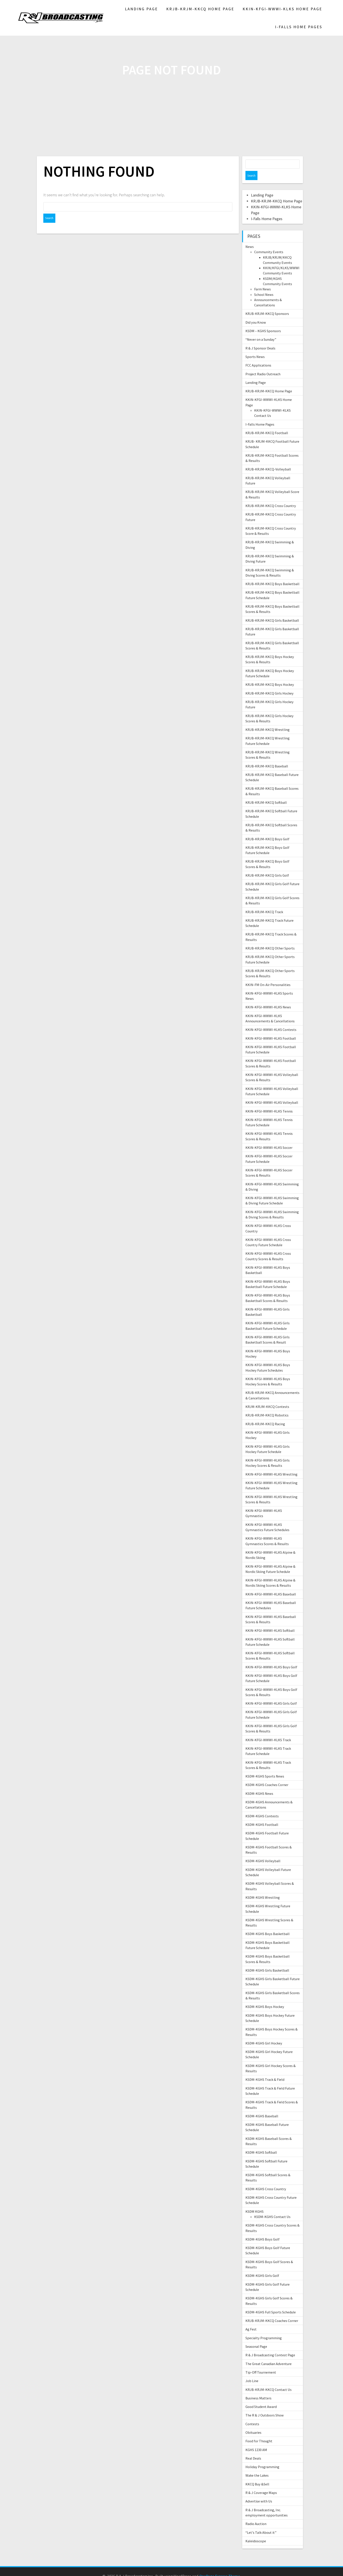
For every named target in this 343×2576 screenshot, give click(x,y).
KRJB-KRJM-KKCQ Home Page (200, 8)
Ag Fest (251, 2320)
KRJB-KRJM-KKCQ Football (266, 423)
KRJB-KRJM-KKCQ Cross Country (270, 496)
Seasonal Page (256, 2337)
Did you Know (255, 313)
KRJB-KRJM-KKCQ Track (264, 902)
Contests (252, 2415)
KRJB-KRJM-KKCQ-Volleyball (268, 460)
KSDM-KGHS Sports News (264, 1767)
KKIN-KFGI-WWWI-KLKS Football (270, 1029)
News (249, 237)
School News (263, 285)
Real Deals (253, 2449)
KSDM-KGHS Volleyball (262, 1852)
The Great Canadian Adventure (268, 2354)
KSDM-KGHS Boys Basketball (267, 1924)
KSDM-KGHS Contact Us (272, 2207)
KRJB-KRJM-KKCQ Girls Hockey (269, 684)
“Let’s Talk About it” (260, 2523)
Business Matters (258, 2389)
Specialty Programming (263, 2329)
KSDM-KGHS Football (261, 1815)
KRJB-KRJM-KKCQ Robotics (267, 1406)
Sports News (255, 347)
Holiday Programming (262, 2457)
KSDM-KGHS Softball (261, 2143)
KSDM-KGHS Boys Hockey (264, 1997)
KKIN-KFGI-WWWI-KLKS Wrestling (271, 1465)
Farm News (262, 280)
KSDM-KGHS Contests (262, 1807)
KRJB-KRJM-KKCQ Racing (265, 1415)
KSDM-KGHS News (259, 1784)
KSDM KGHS (254, 2202)
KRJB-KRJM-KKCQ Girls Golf (267, 866)
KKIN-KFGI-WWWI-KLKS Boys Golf (271, 1658)
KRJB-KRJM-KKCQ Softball (266, 793)
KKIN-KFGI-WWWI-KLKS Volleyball (271, 1093)
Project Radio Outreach (262, 365)
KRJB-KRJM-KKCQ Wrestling (267, 720)
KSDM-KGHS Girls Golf (262, 2266)
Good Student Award (261, 2397)
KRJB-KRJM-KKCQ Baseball (266, 757)
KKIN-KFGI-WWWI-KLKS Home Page (282, 8)
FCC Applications (258, 356)
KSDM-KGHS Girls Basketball (267, 1961)
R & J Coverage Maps (261, 2483)
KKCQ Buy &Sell (257, 2475)
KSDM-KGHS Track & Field (264, 2070)
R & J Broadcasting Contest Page (270, 2346)
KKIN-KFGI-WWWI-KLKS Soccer (268, 1138)
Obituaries (253, 2423)
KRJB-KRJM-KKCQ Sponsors (267, 304)
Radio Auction (255, 2514)
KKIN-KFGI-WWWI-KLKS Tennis (269, 1102)
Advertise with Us (258, 2492)
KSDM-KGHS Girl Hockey (263, 2034)
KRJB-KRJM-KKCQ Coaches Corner (271, 2311)
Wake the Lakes (257, 2466)
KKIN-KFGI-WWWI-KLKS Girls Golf (271, 1694)
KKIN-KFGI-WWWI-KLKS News (268, 998)
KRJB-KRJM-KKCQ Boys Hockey (269, 675)
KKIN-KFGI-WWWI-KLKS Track (268, 1730)
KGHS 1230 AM (256, 2440)
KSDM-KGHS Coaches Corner (266, 1775)
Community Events (268, 242)
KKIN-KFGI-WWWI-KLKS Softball (270, 1621)
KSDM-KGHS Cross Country (265, 2180)
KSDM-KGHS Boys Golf (262, 2230)
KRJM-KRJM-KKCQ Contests (267, 1397)
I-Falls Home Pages (298, 26)
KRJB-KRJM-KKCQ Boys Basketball (272, 574)
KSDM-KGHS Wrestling (262, 1888)
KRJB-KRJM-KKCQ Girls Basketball (272, 611)
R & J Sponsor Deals (260, 339)
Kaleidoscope (255, 2532)
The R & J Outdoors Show (264, 2406)
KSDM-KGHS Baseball (261, 2107)
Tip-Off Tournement (260, 2363)
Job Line (251, 2371)
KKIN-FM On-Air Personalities (267, 975)
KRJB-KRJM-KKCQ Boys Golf (267, 830)
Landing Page (141, 8)
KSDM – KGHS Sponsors (263, 321)
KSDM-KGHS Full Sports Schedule (270, 2303)
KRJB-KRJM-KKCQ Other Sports (270, 939)
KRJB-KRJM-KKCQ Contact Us (268, 2380)
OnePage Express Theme (219, 2566)
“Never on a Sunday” (260, 330)
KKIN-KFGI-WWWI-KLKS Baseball (270, 1585)
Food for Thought (258, 2432)
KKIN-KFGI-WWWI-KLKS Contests (270, 1020)
